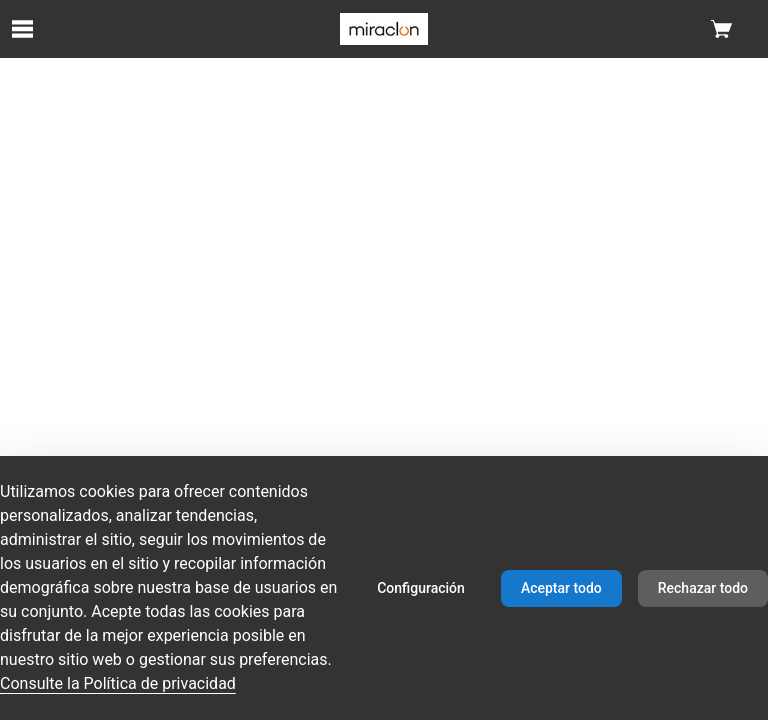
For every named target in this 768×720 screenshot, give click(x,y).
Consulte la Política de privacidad (118, 683)
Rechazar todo (703, 588)
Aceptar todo (561, 588)
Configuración (421, 588)
